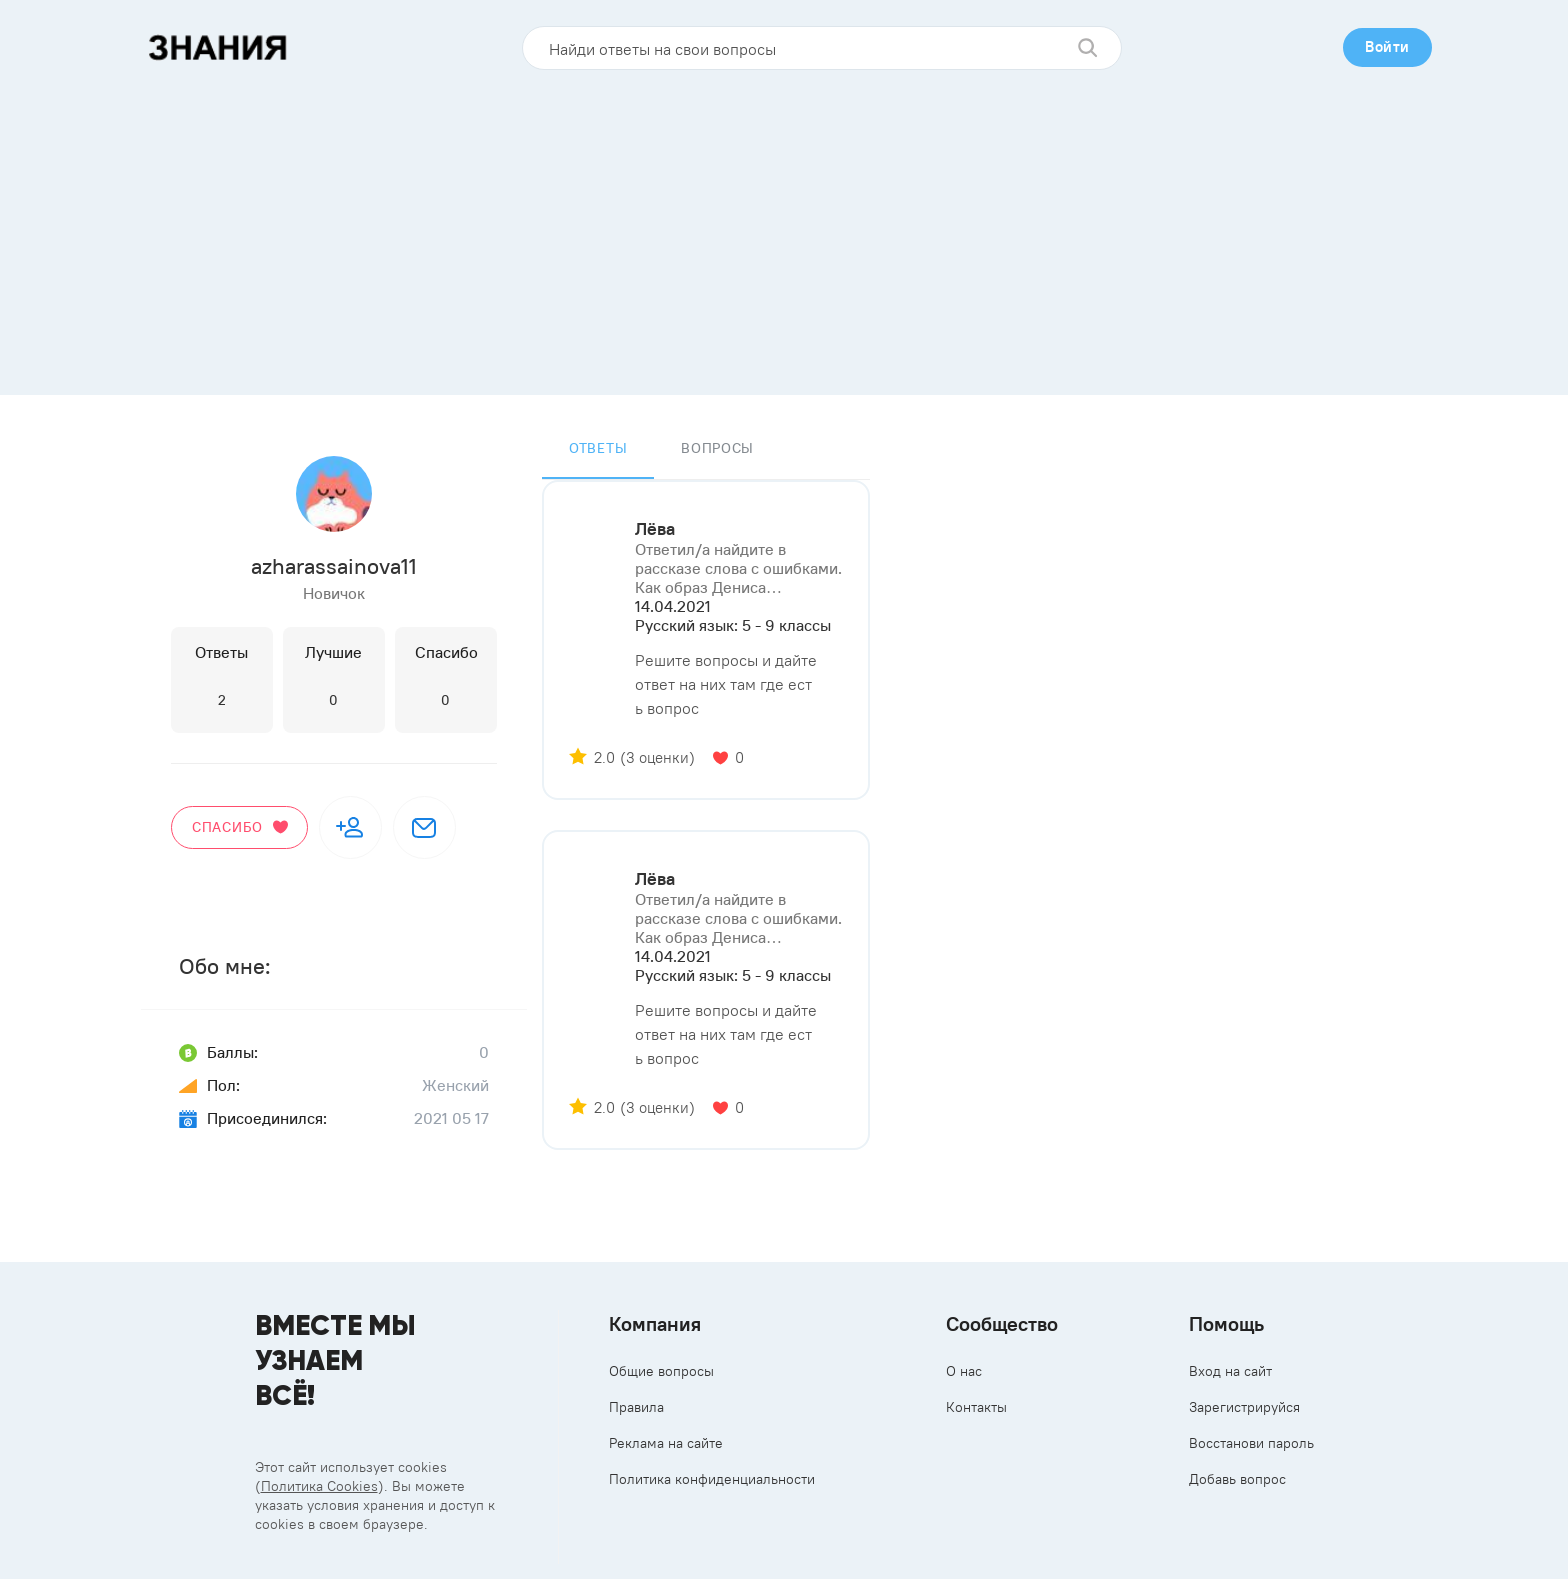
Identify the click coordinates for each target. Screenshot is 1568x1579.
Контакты (976, 1407)
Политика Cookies (319, 1486)
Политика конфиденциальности (712, 1479)
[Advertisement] (784, 225)
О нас (964, 1371)
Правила (636, 1407)
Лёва (655, 529)
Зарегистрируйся (1244, 1407)
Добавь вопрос (1237, 1479)
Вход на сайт (1230, 1371)
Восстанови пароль (1251, 1443)
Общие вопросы (661, 1371)
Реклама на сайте (666, 1443)
